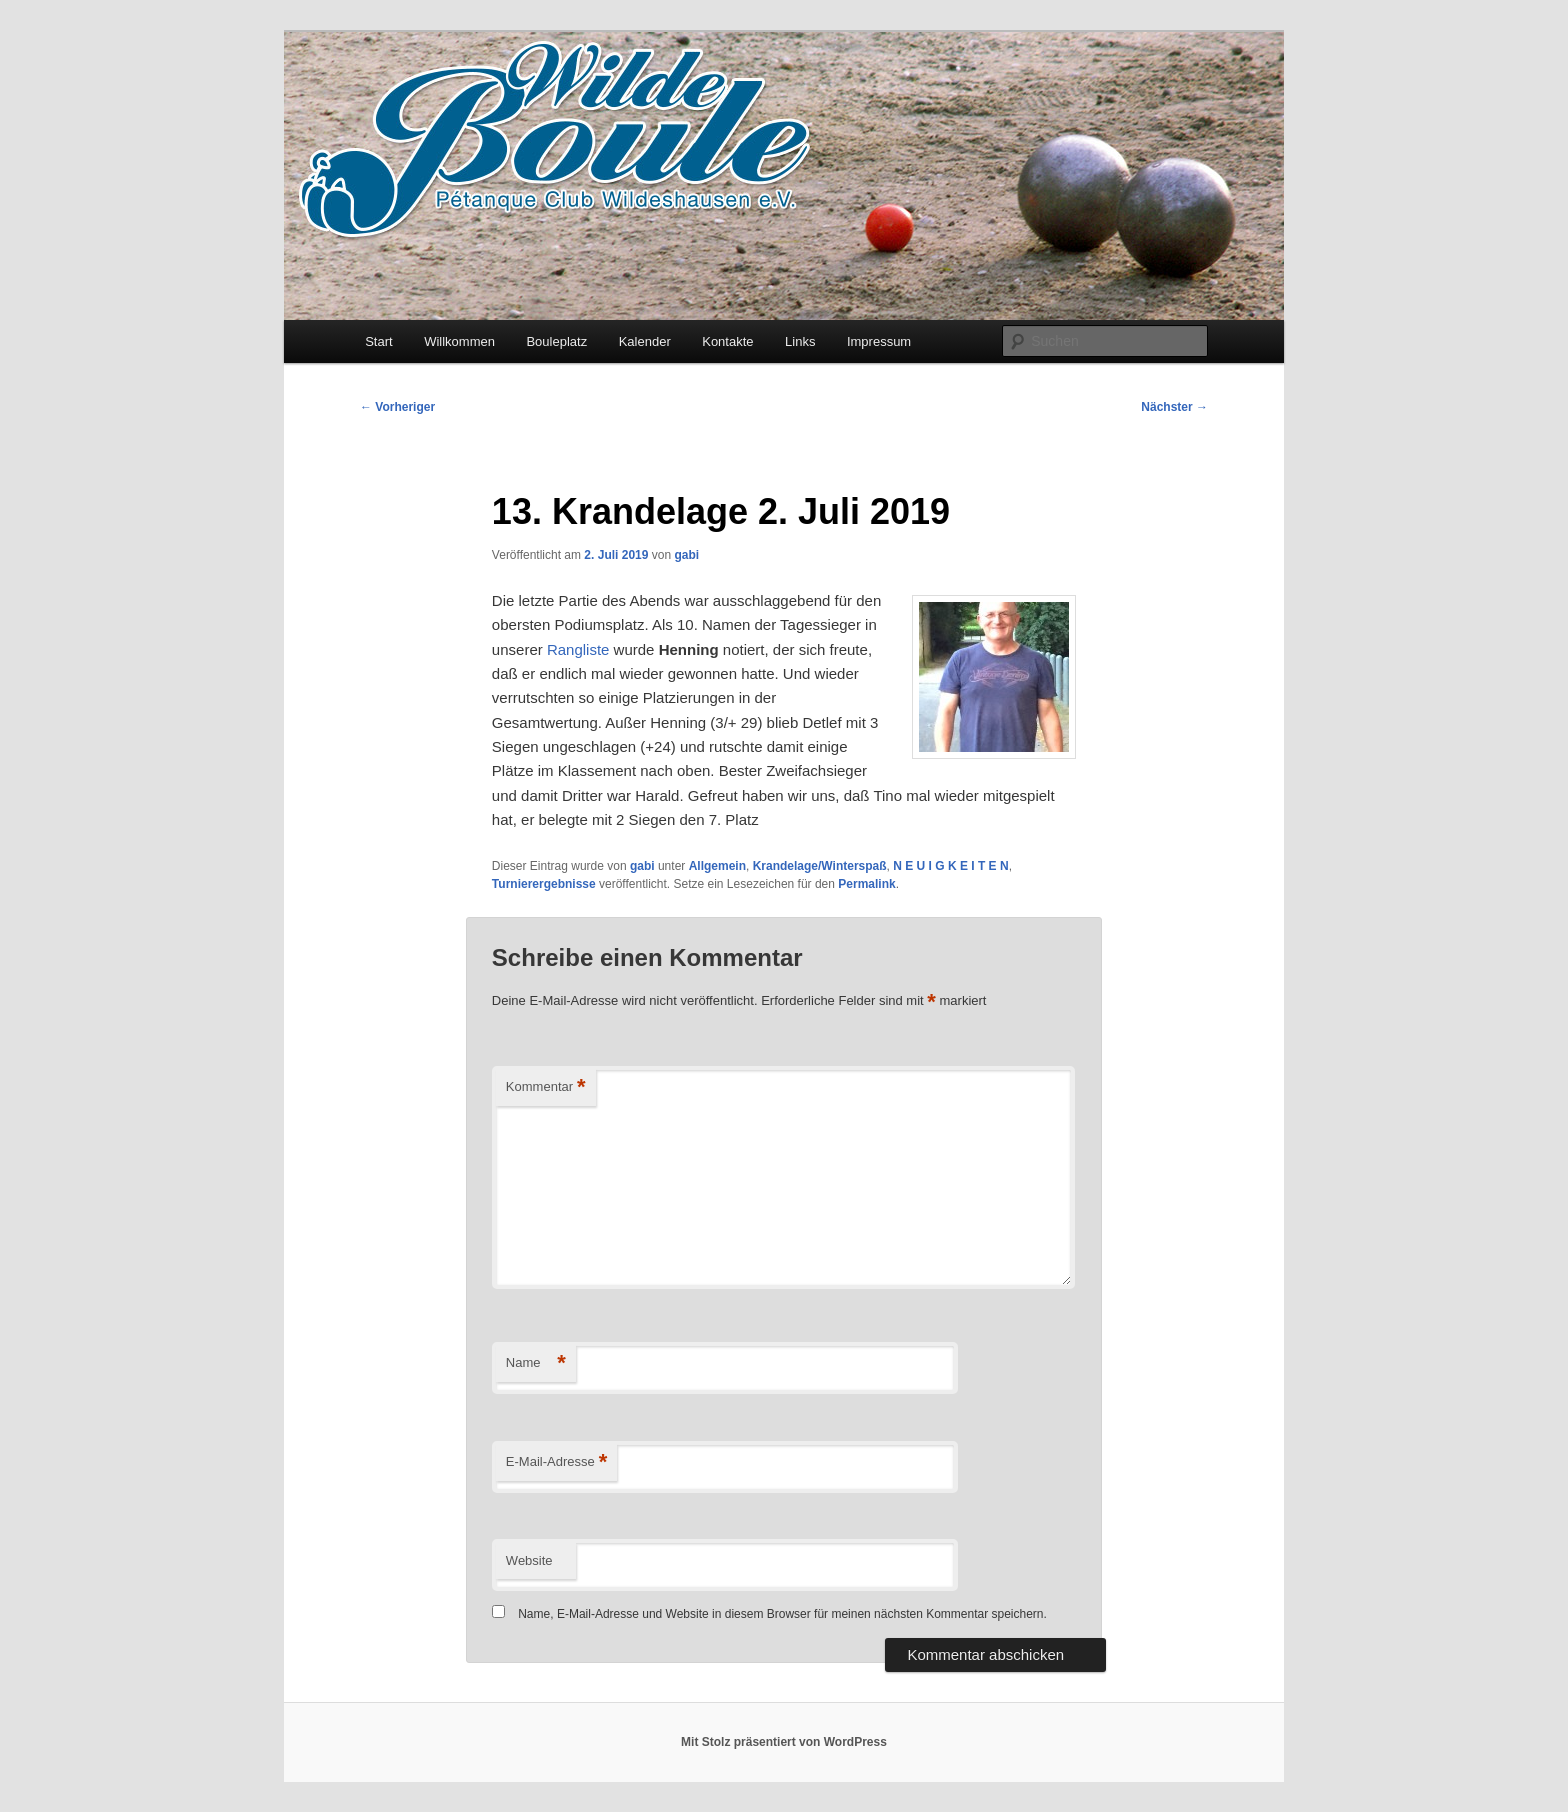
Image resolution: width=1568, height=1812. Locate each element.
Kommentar (546, 1087)
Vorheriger (397, 407)
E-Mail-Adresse (556, 1462)
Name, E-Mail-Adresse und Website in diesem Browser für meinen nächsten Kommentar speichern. (782, 1614)
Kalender (645, 341)
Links (800, 341)
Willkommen (459, 341)
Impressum (879, 341)
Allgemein (717, 866)
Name (536, 1363)
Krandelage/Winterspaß (820, 866)
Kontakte (727, 341)
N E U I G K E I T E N (950, 866)
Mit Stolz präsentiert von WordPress (784, 1742)
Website (529, 1560)
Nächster (1174, 407)
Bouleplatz (556, 341)
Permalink (866, 884)
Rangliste (578, 649)
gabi (686, 555)
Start (378, 341)
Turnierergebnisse (544, 884)
